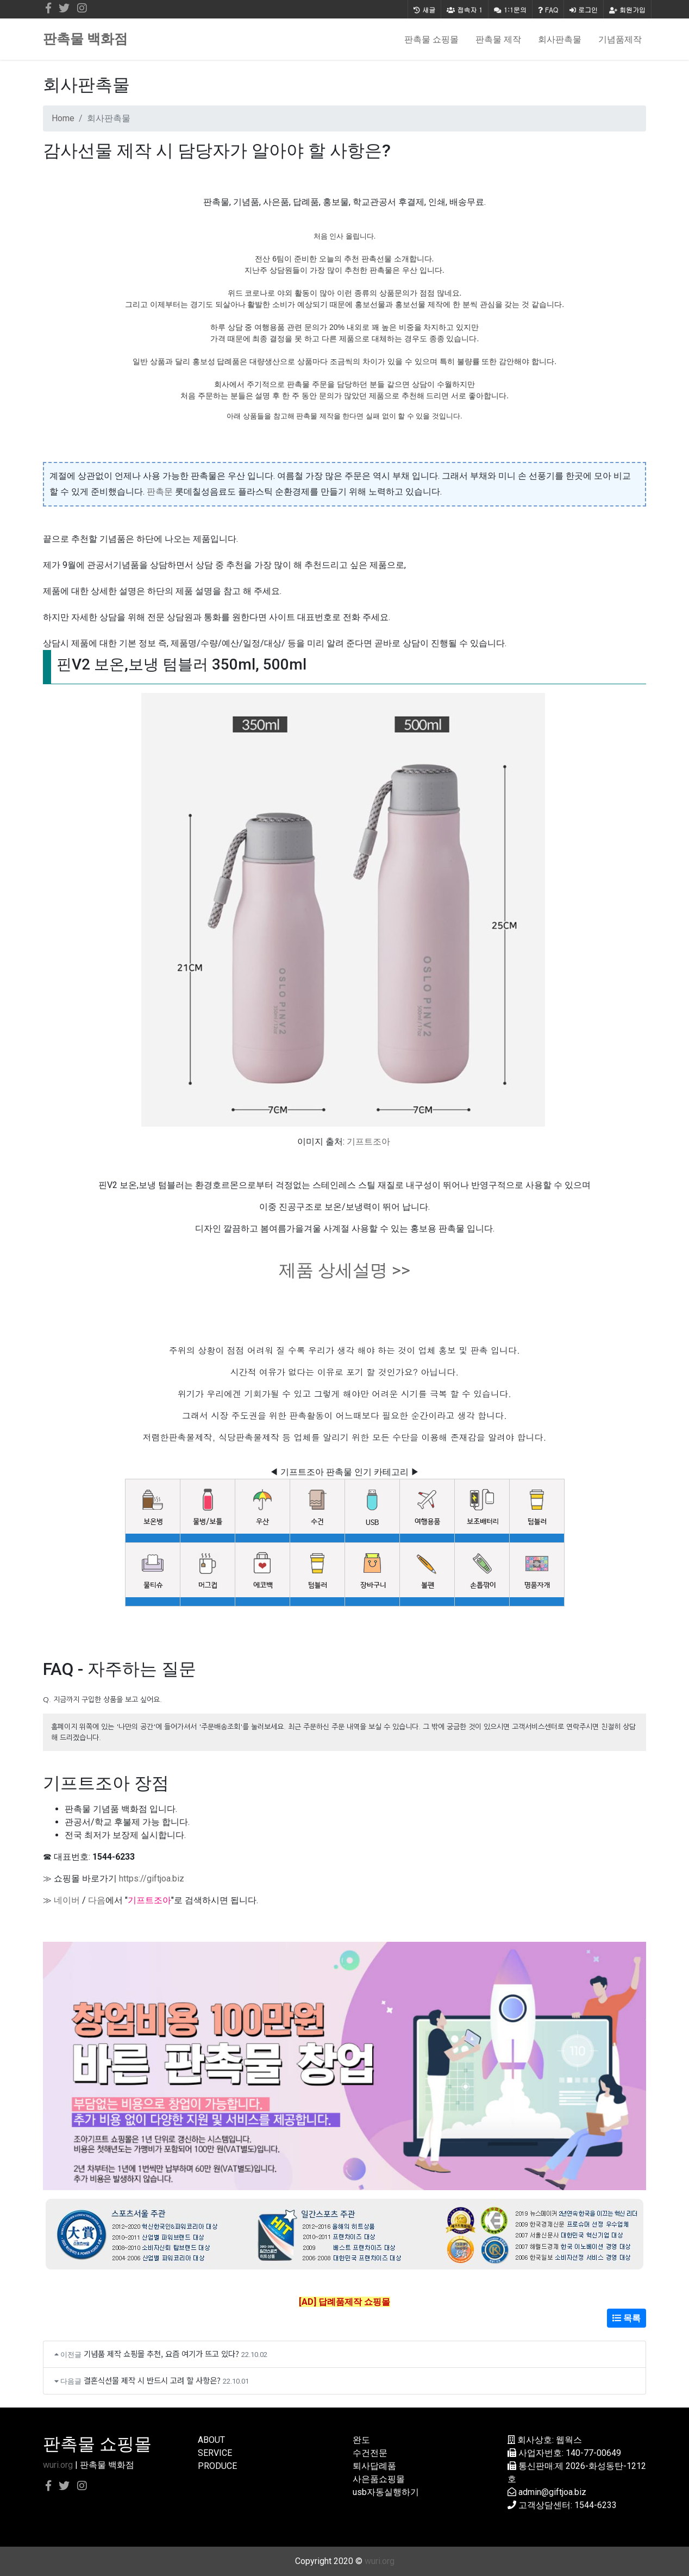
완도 (361, 2440)
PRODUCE (217, 2466)
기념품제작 (620, 39)
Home (63, 118)
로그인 (583, 9)
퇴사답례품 (374, 2466)
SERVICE (215, 2453)
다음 (96, 1900)
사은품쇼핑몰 (379, 2479)
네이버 (67, 1900)
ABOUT (211, 2440)
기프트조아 (368, 1141)
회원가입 (627, 9)
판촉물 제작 (498, 39)
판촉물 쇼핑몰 (431, 39)
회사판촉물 (559, 39)
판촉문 (160, 491)
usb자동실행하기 (386, 2492)
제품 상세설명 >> (344, 1270)
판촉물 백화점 (85, 39)
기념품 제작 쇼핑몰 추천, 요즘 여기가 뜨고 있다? (161, 2353)
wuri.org (58, 2465)
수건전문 (370, 2453)
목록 (626, 2318)
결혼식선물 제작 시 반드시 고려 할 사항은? (152, 2380)
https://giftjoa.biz (151, 1878)
